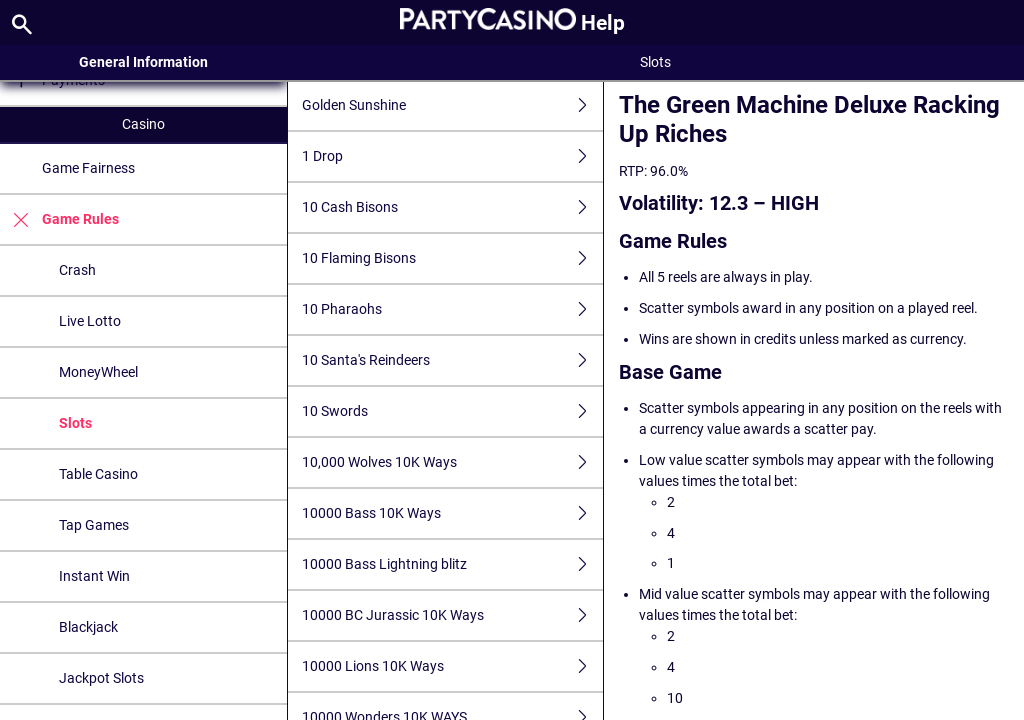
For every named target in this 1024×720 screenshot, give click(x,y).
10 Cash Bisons (453, 207)
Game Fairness (88, 168)
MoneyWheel (98, 372)
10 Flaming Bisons (453, 258)
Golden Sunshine (453, 105)
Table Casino (98, 474)
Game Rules (59, 219)
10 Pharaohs (453, 309)
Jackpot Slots (101, 678)
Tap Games (94, 525)
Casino (143, 124)
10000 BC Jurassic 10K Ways (453, 615)
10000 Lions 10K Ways (453, 666)
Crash (77, 270)
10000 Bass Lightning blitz (453, 564)
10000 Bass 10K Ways (453, 513)
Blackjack (88, 627)
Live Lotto (90, 321)
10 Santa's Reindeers (453, 360)
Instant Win (94, 576)
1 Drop (453, 156)
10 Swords (453, 411)
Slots (75, 423)
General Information (143, 62)
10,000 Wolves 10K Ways (453, 462)
